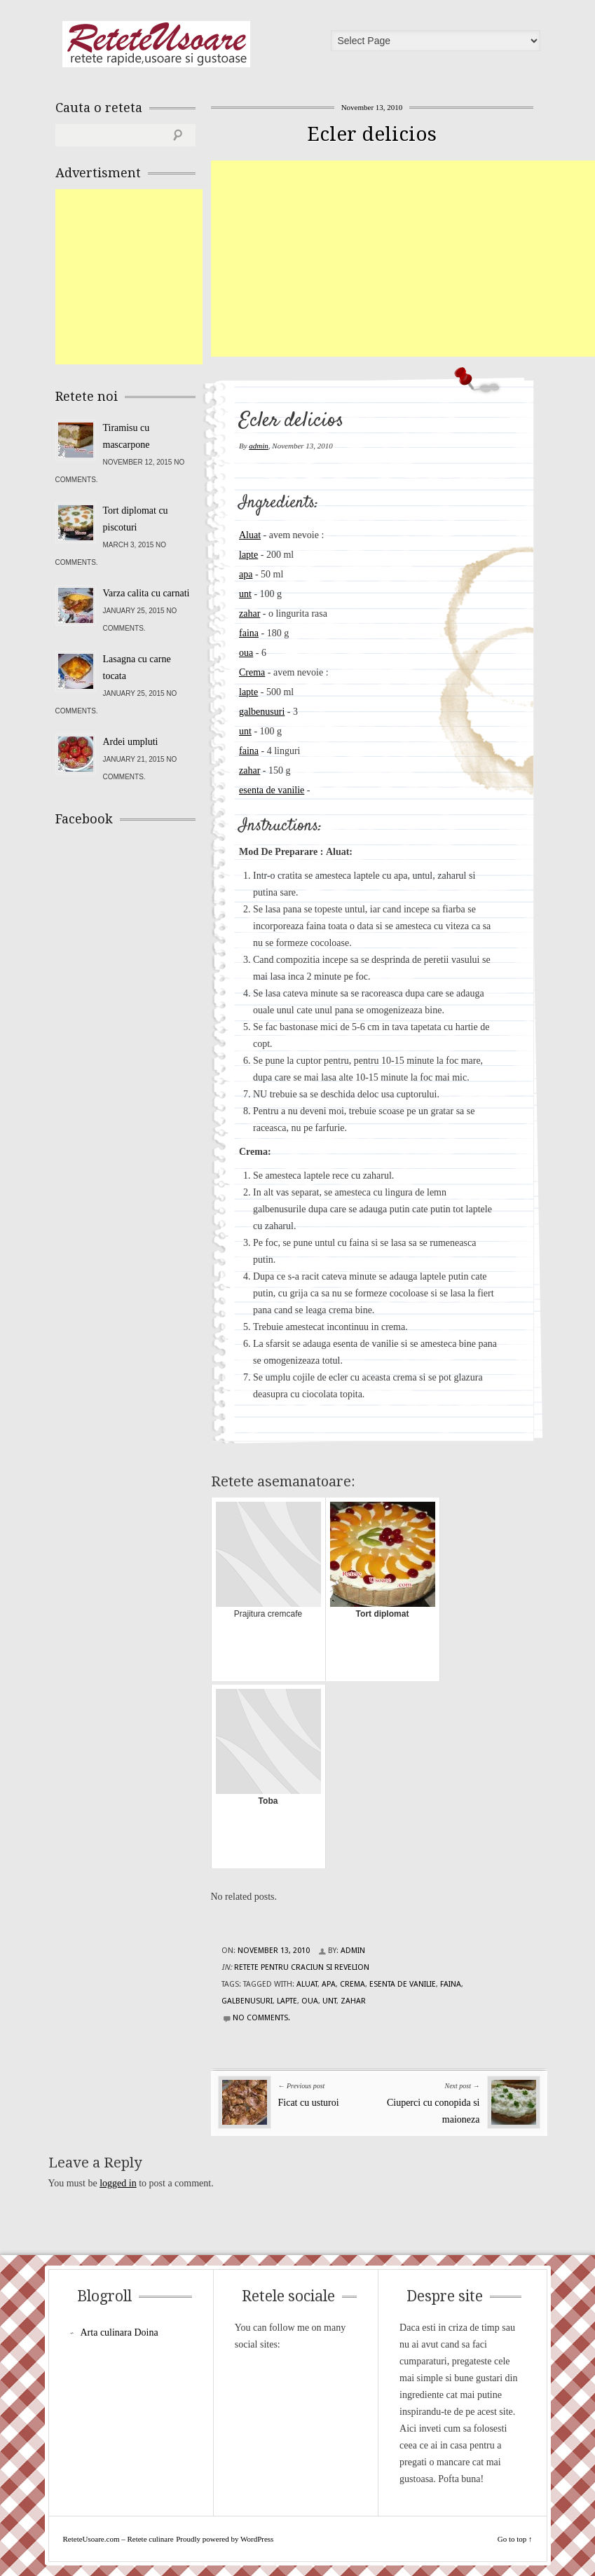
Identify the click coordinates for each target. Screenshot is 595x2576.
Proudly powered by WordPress (224, 2539)
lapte (248, 554)
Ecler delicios (372, 134)
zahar (249, 613)
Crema (252, 672)
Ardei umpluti (130, 742)
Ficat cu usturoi (308, 2102)
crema (352, 1984)
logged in (118, 2183)
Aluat (250, 535)
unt (245, 594)
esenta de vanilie (271, 790)
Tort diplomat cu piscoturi (135, 519)
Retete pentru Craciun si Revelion (301, 1967)
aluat (306, 1984)
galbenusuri (262, 711)
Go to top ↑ (515, 2539)
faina (249, 633)
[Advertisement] (403, 258)
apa (245, 574)
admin (258, 445)
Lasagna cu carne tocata (137, 667)
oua (246, 653)
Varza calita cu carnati (146, 593)
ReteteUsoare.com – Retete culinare (156, 44)
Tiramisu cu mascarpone (126, 436)
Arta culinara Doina (119, 2332)
